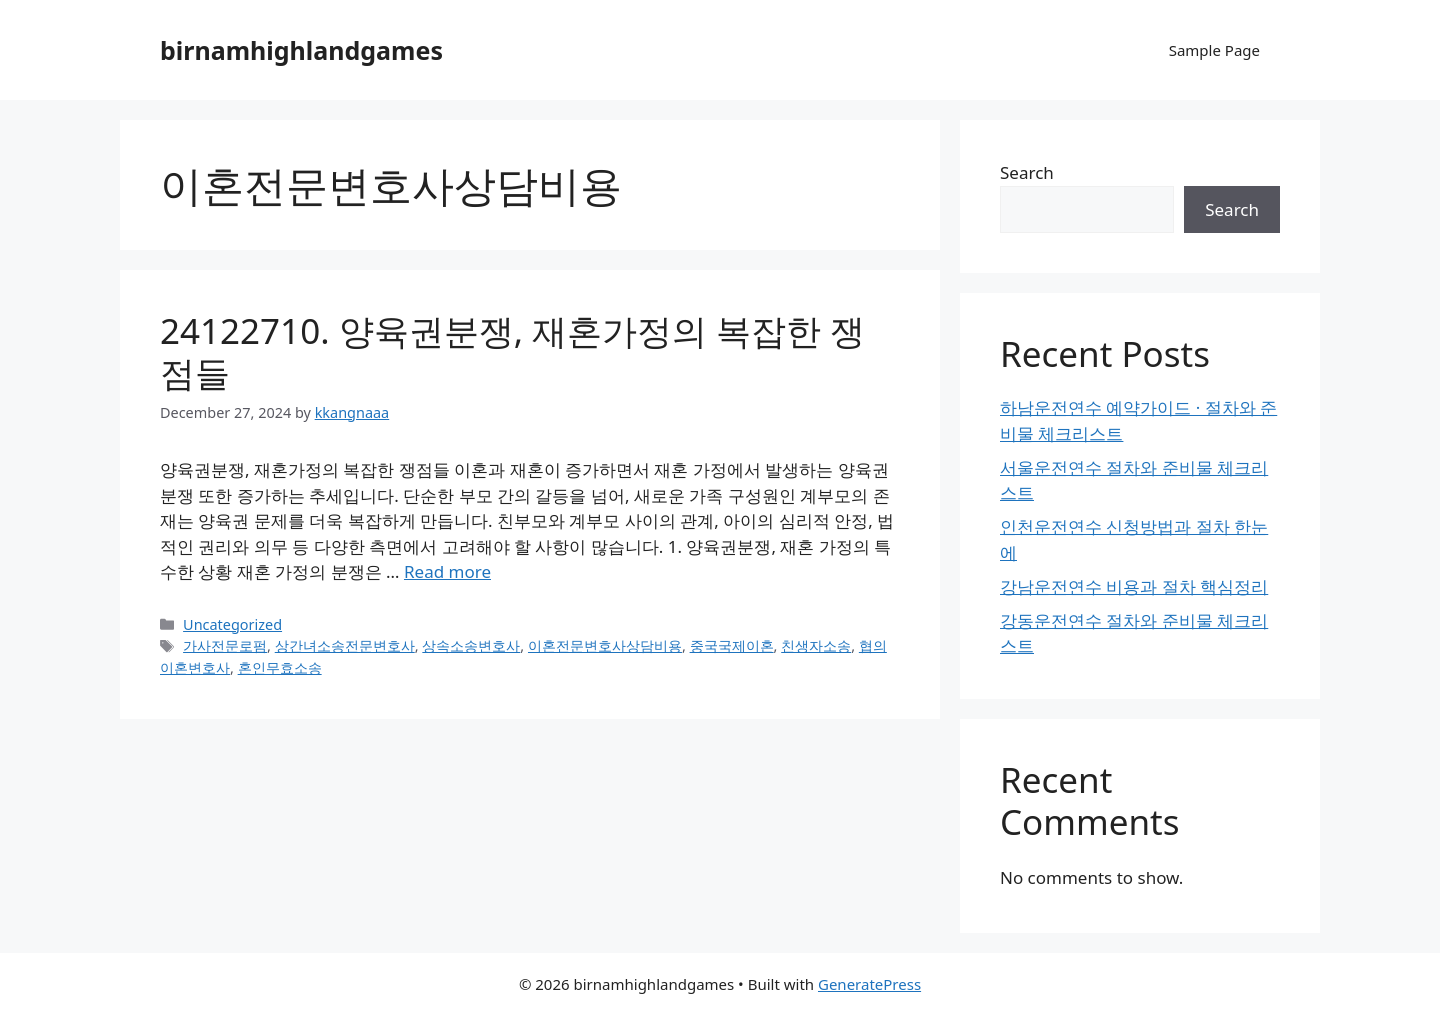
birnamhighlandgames (301, 50)
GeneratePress (869, 984)
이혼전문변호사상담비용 (605, 645)
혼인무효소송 (280, 667)
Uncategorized (232, 624)
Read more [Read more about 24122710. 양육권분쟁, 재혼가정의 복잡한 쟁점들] (447, 571)
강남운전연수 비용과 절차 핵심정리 (1134, 586)
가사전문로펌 (225, 645)
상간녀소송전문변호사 (345, 645)
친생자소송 (816, 645)
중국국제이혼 (732, 645)
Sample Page (1214, 50)
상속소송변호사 (471, 645)
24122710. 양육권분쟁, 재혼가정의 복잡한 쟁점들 (512, 351)
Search (1027, 172)
